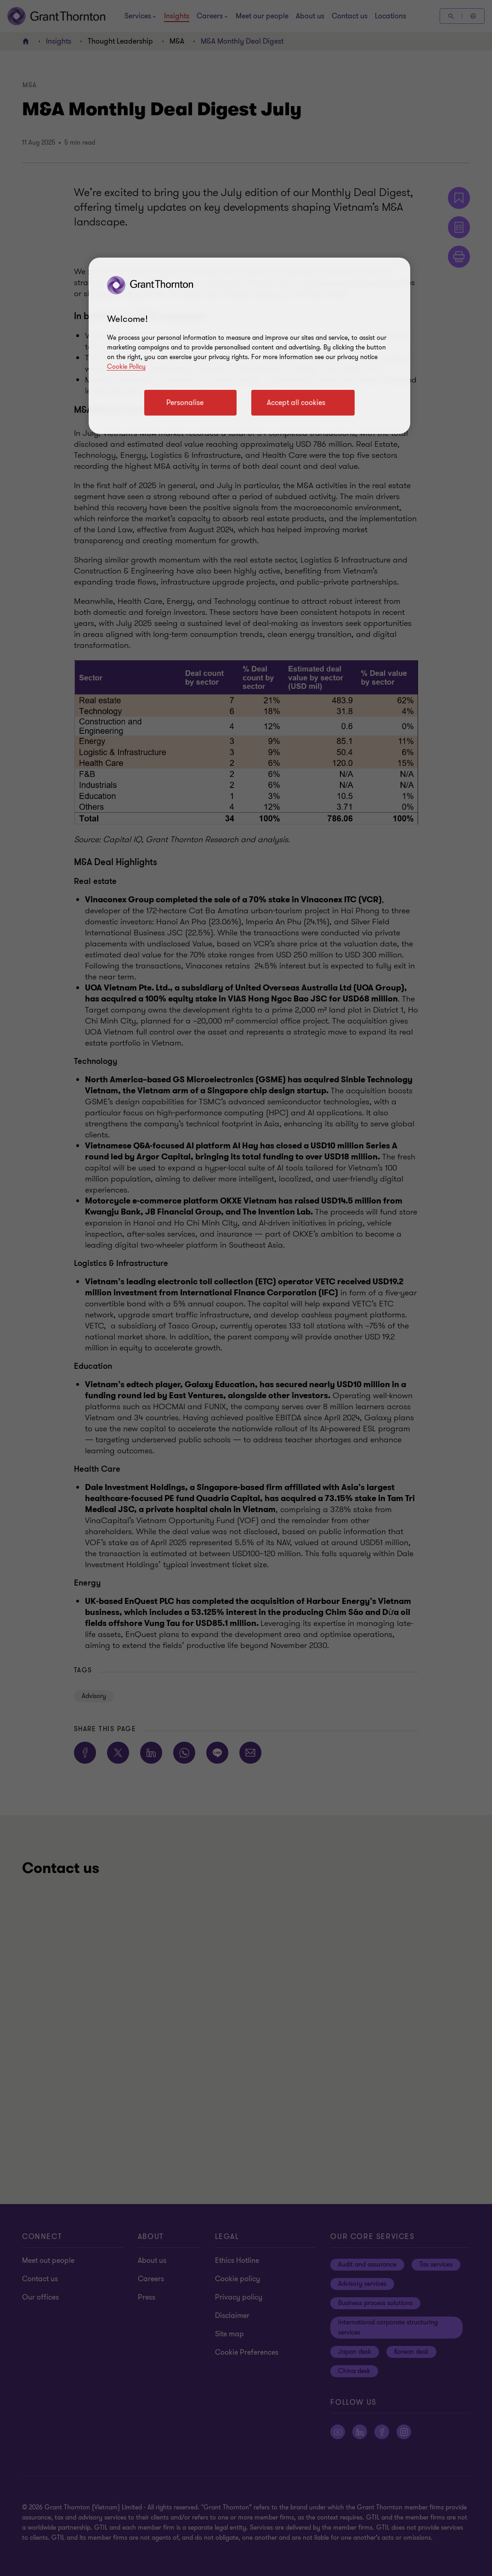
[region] (249, 346)
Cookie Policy (126, 366)
